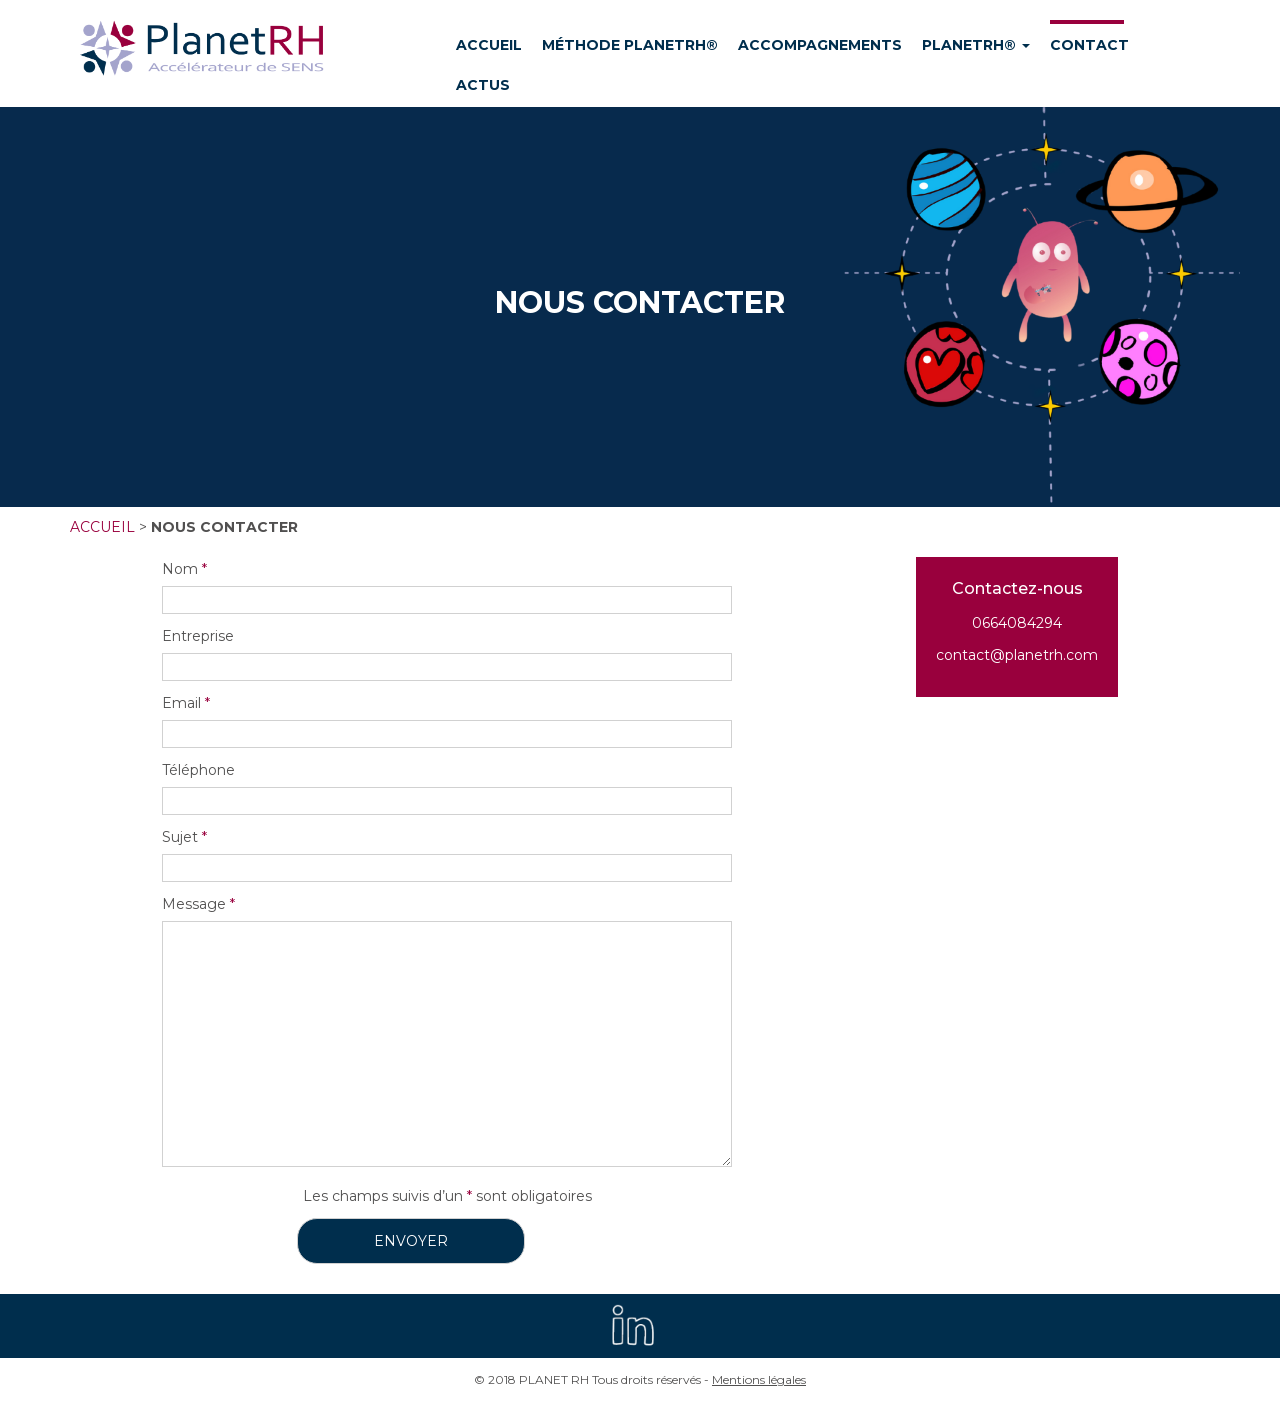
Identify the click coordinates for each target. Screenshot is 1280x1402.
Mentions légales (759, 1379)
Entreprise (198, 636)
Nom (184, 569)
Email (186, 703)
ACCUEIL (489, 45)
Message (198, 904)
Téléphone (198, 770)
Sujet (184, 837)
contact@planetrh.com (1017, 655)
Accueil (102, 527)
